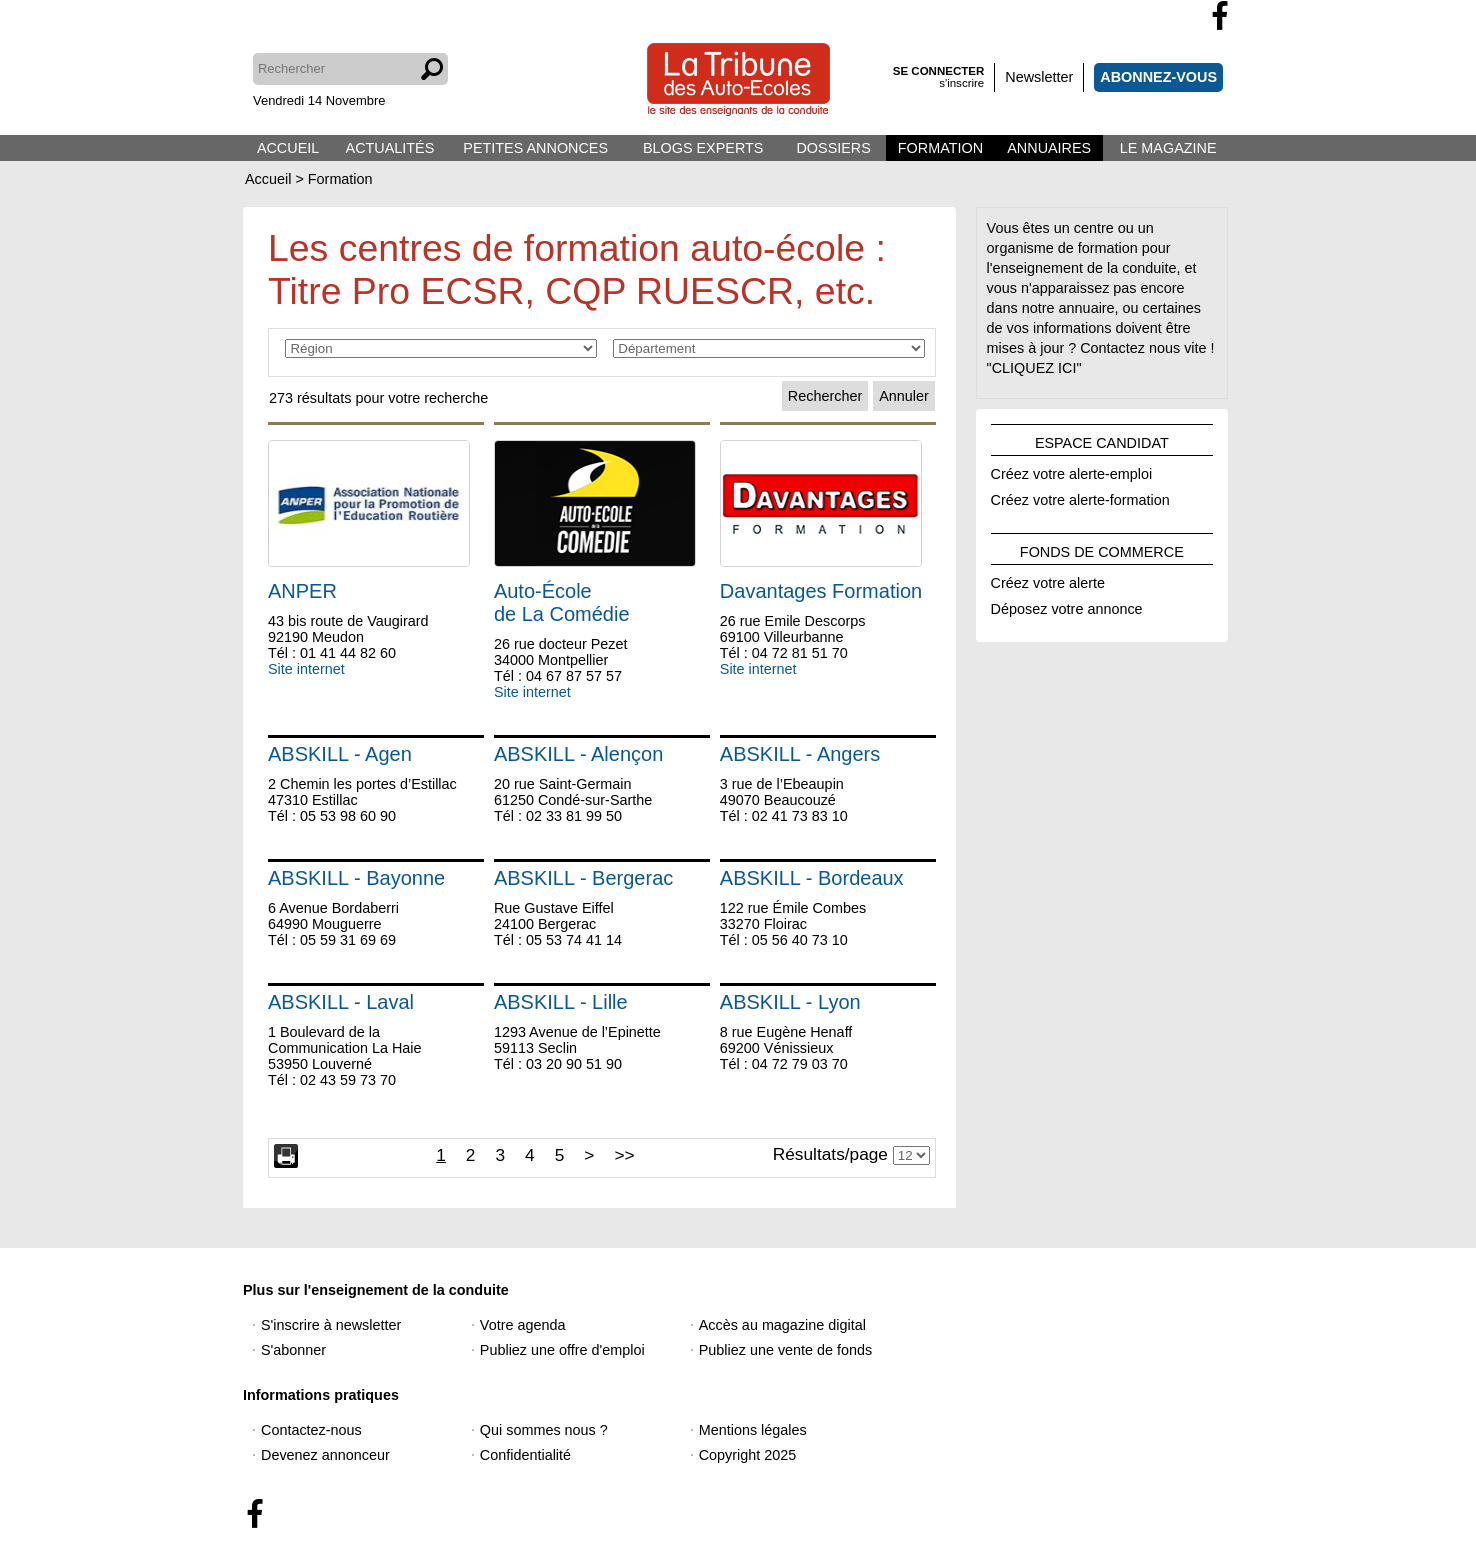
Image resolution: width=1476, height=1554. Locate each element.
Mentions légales (753, 1430)
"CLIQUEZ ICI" (1034, 368)
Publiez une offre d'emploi (562, 1350)
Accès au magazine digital (782, 1325)
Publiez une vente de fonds (786, 1350)
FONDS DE (1102, 549)
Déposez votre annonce (1067, 606)
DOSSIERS (833, 148)
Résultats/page (830, 1154)
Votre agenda (523, 1325)
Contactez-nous (311, 1430)
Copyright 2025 (748, 1455)
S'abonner (293, 1350)
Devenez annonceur (325, 1455)
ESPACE (1102, 440)
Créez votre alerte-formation (1080, 497)
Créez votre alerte (1048, 580)
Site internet (306, 669)
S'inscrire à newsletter (331, 1325)
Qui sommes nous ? (544, 1430)
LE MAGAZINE (1168, 148)
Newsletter (1039, 77)
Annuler (904, 396)
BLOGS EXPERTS (703, 148)
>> (624, 1155)
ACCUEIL (288, 148)
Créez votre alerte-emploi (1072, 471)
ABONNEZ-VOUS (1158, 77)
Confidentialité (525, 1455)
